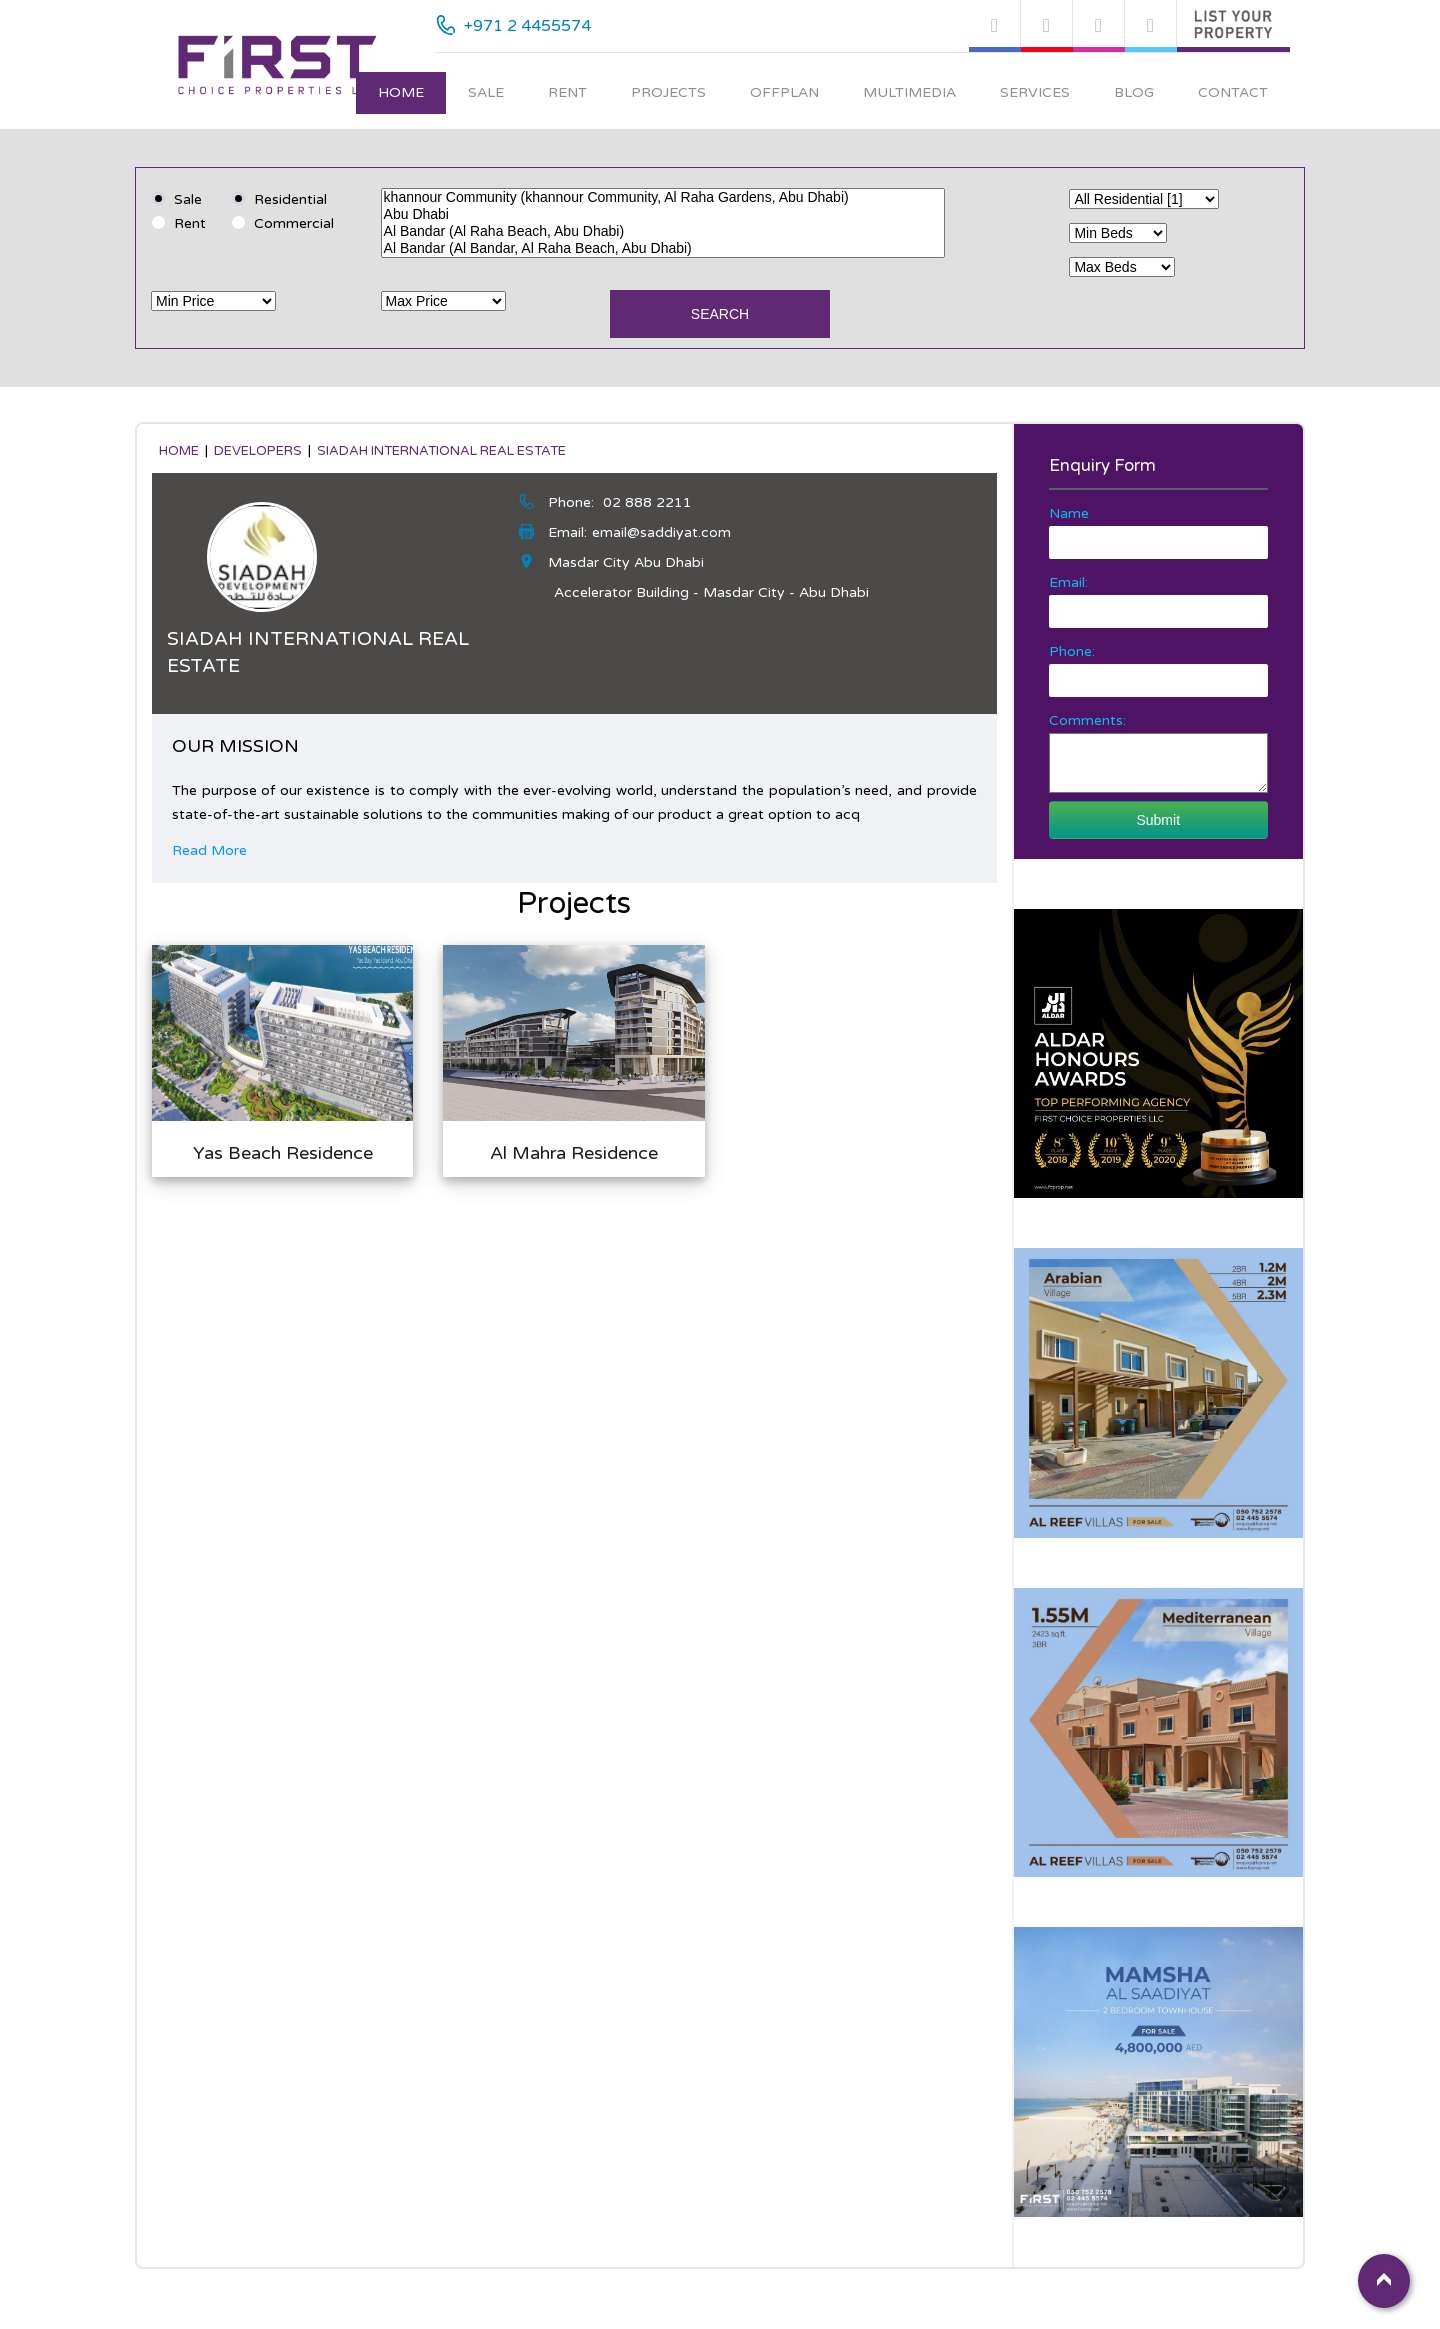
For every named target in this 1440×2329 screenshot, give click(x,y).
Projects (668, 92)
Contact (1233, 92)
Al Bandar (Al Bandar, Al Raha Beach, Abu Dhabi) (663, 248)
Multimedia (909, 92)
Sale (486, 92)
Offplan (784, 92)
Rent (567, 92)
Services (1035, 92)
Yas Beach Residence (283, 1153)
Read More (209, 850)
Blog (1134, 92)
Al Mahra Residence (574, 1153)
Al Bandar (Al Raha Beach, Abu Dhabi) (663, 231)
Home (401, 92)
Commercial (294, 223)
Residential (290, 199)
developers (258, 451)
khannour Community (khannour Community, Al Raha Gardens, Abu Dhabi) (663, 197)
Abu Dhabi (663, 214)
